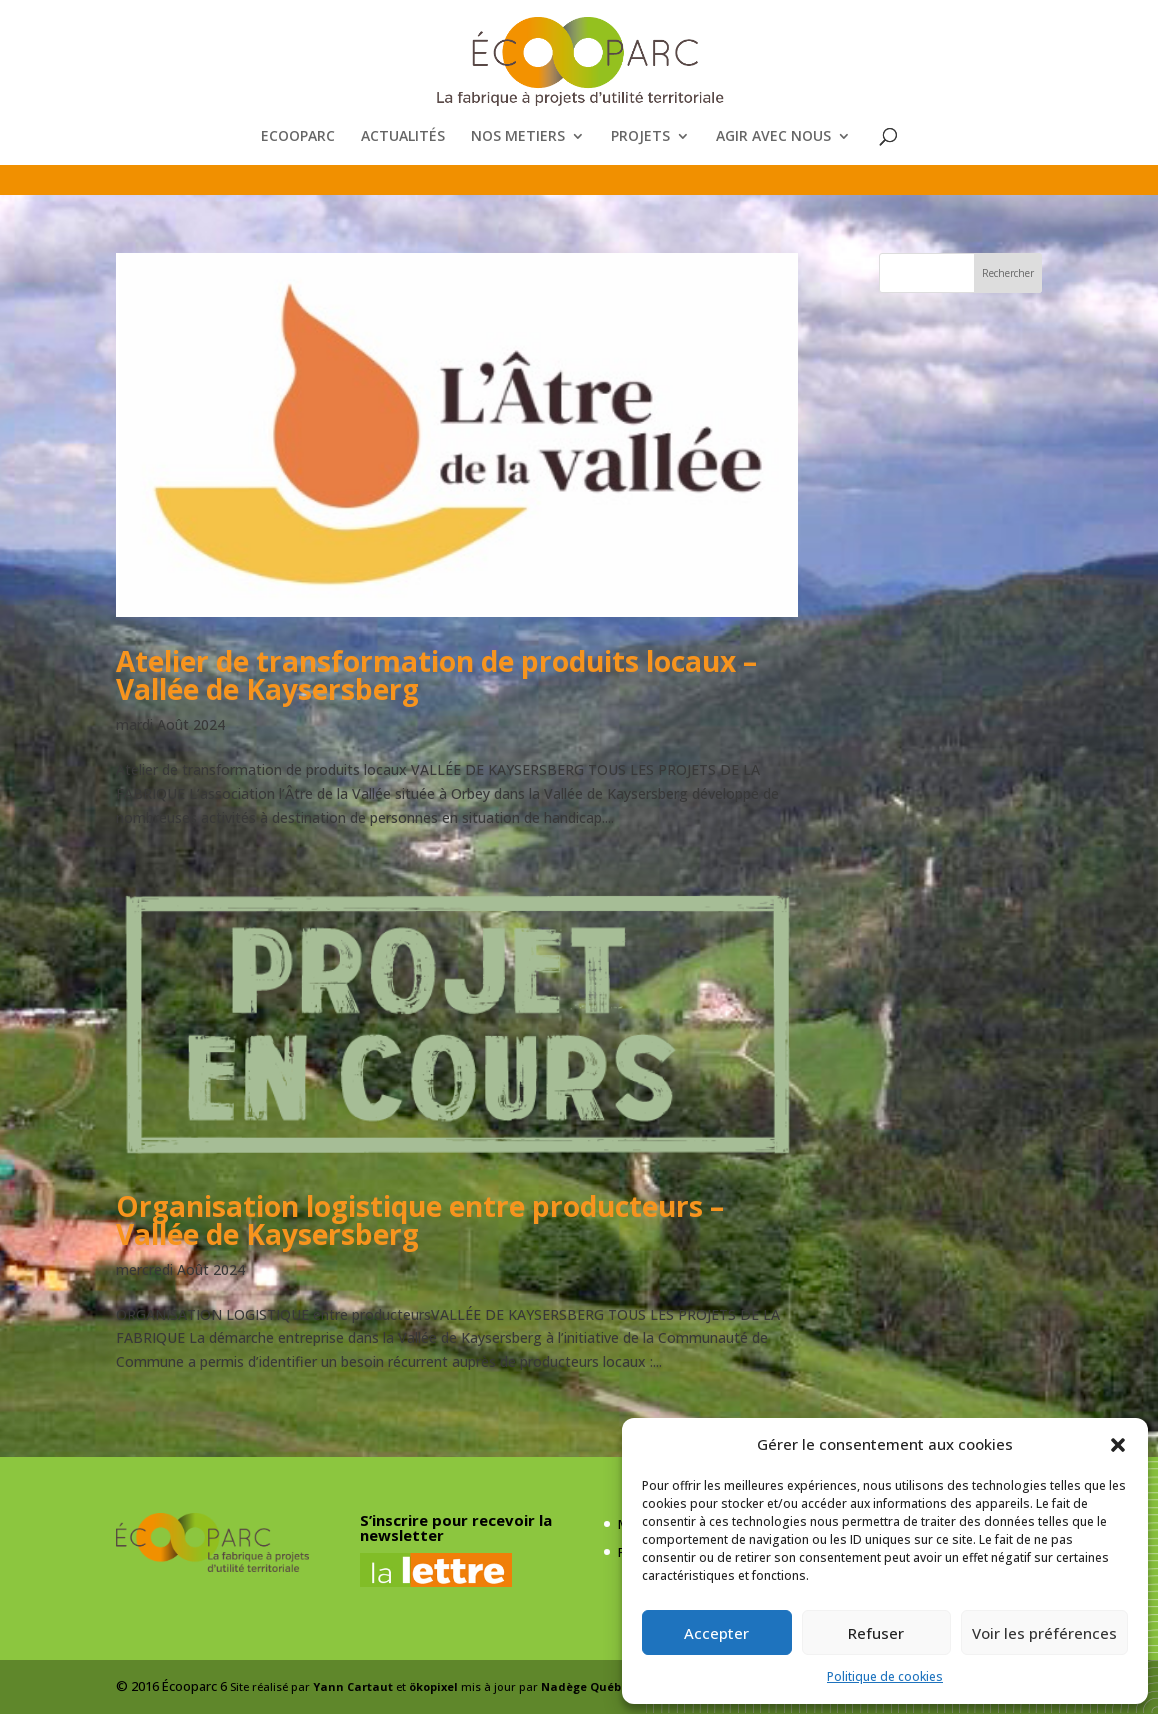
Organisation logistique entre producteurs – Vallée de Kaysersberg (420, 1220)
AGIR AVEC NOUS (773, 137)
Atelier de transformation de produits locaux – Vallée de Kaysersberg (436, 675)
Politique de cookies (885, 1676)
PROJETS (640, 137)
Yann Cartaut (353, 1686)
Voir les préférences (1044, 1633)
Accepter (716, 1633)
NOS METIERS (518, 137)
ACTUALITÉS (403, 137)
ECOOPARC (298, 137)
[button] (1118, 1445)
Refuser (876, 1633)
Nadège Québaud (593, 1686)
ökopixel (433, 1686)
